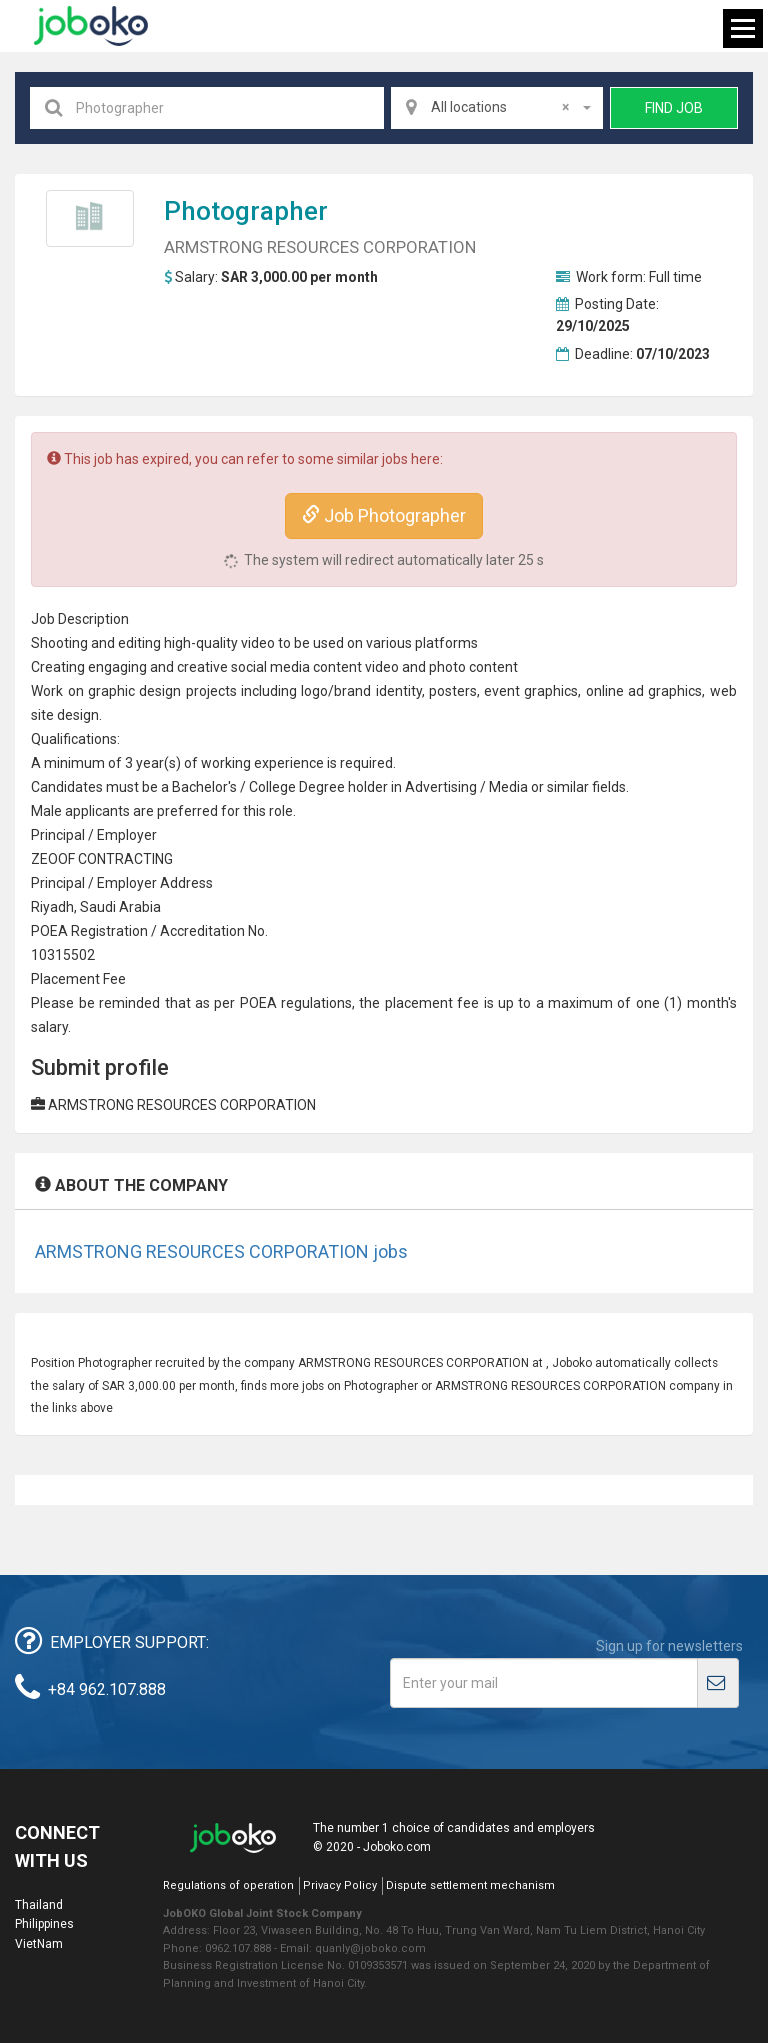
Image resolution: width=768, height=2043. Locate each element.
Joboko (91, 26)
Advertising (441, 787)
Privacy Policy (340, 1885)
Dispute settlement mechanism (470, 1885)
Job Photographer (384, 515)
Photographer (246, 211)
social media (270, 667)
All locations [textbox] (500, 107)
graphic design (134, 691)
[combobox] (497, 108)
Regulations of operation (228, 1885)
